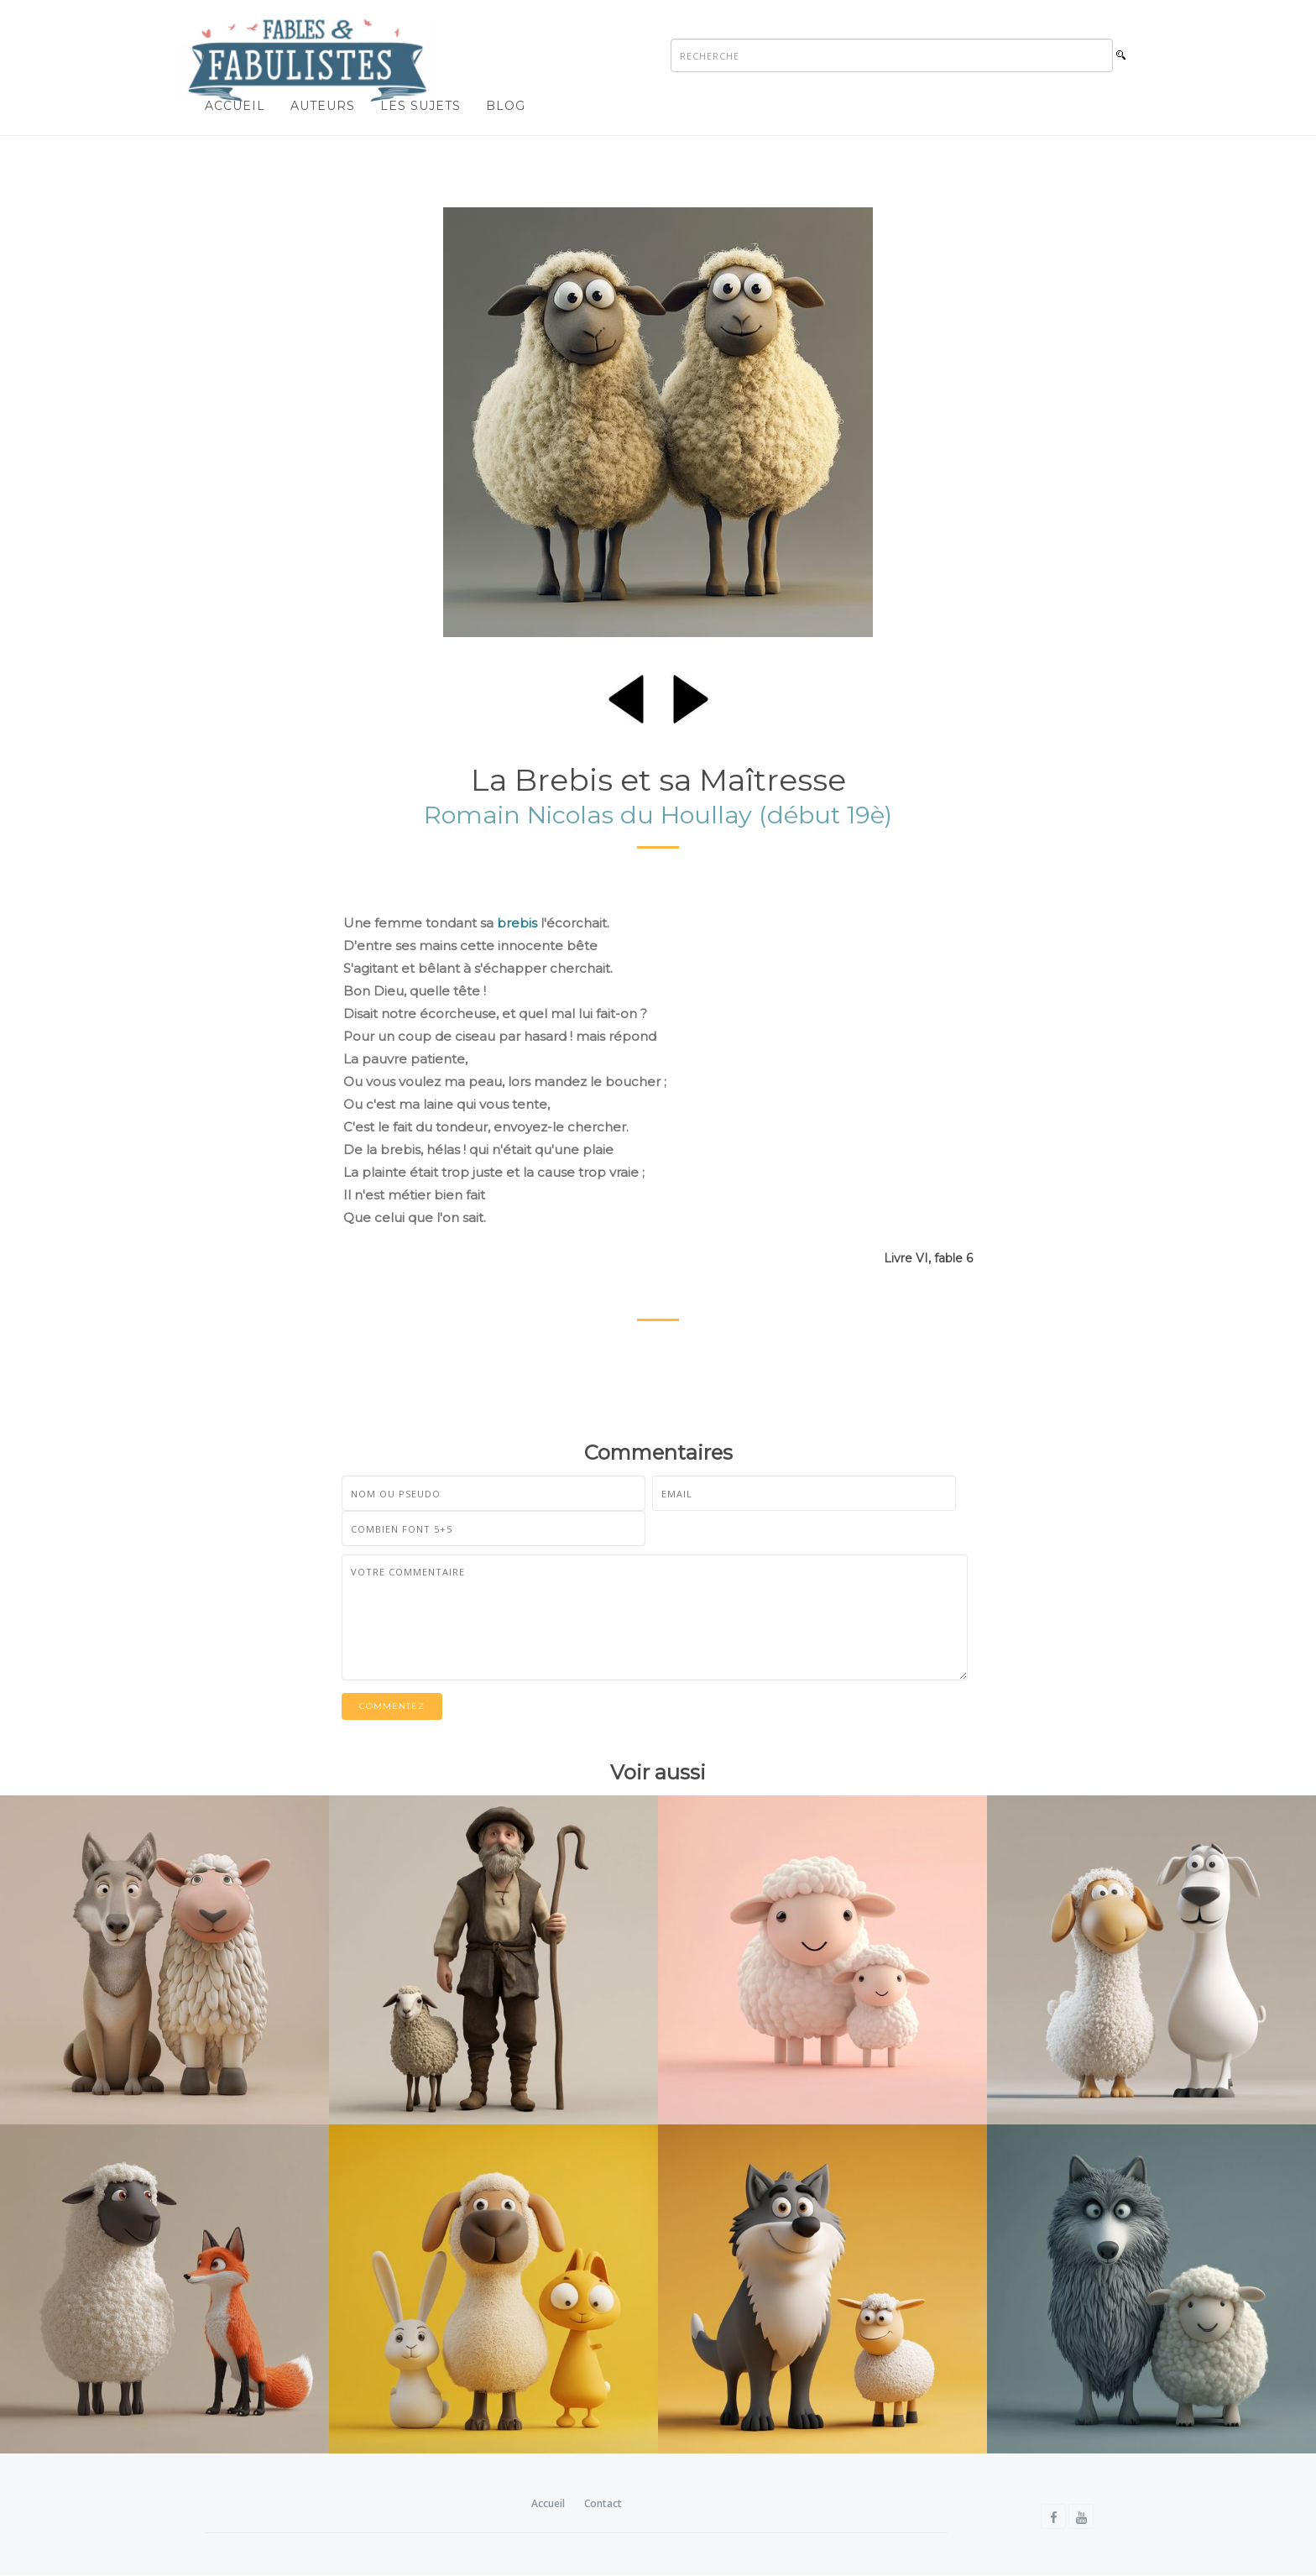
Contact (603, 2503)
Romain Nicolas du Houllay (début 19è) (658, 814)
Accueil (235, 105)
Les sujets (420, 105)
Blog (505, 105)
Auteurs (322, 105)
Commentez (392, 1706)
